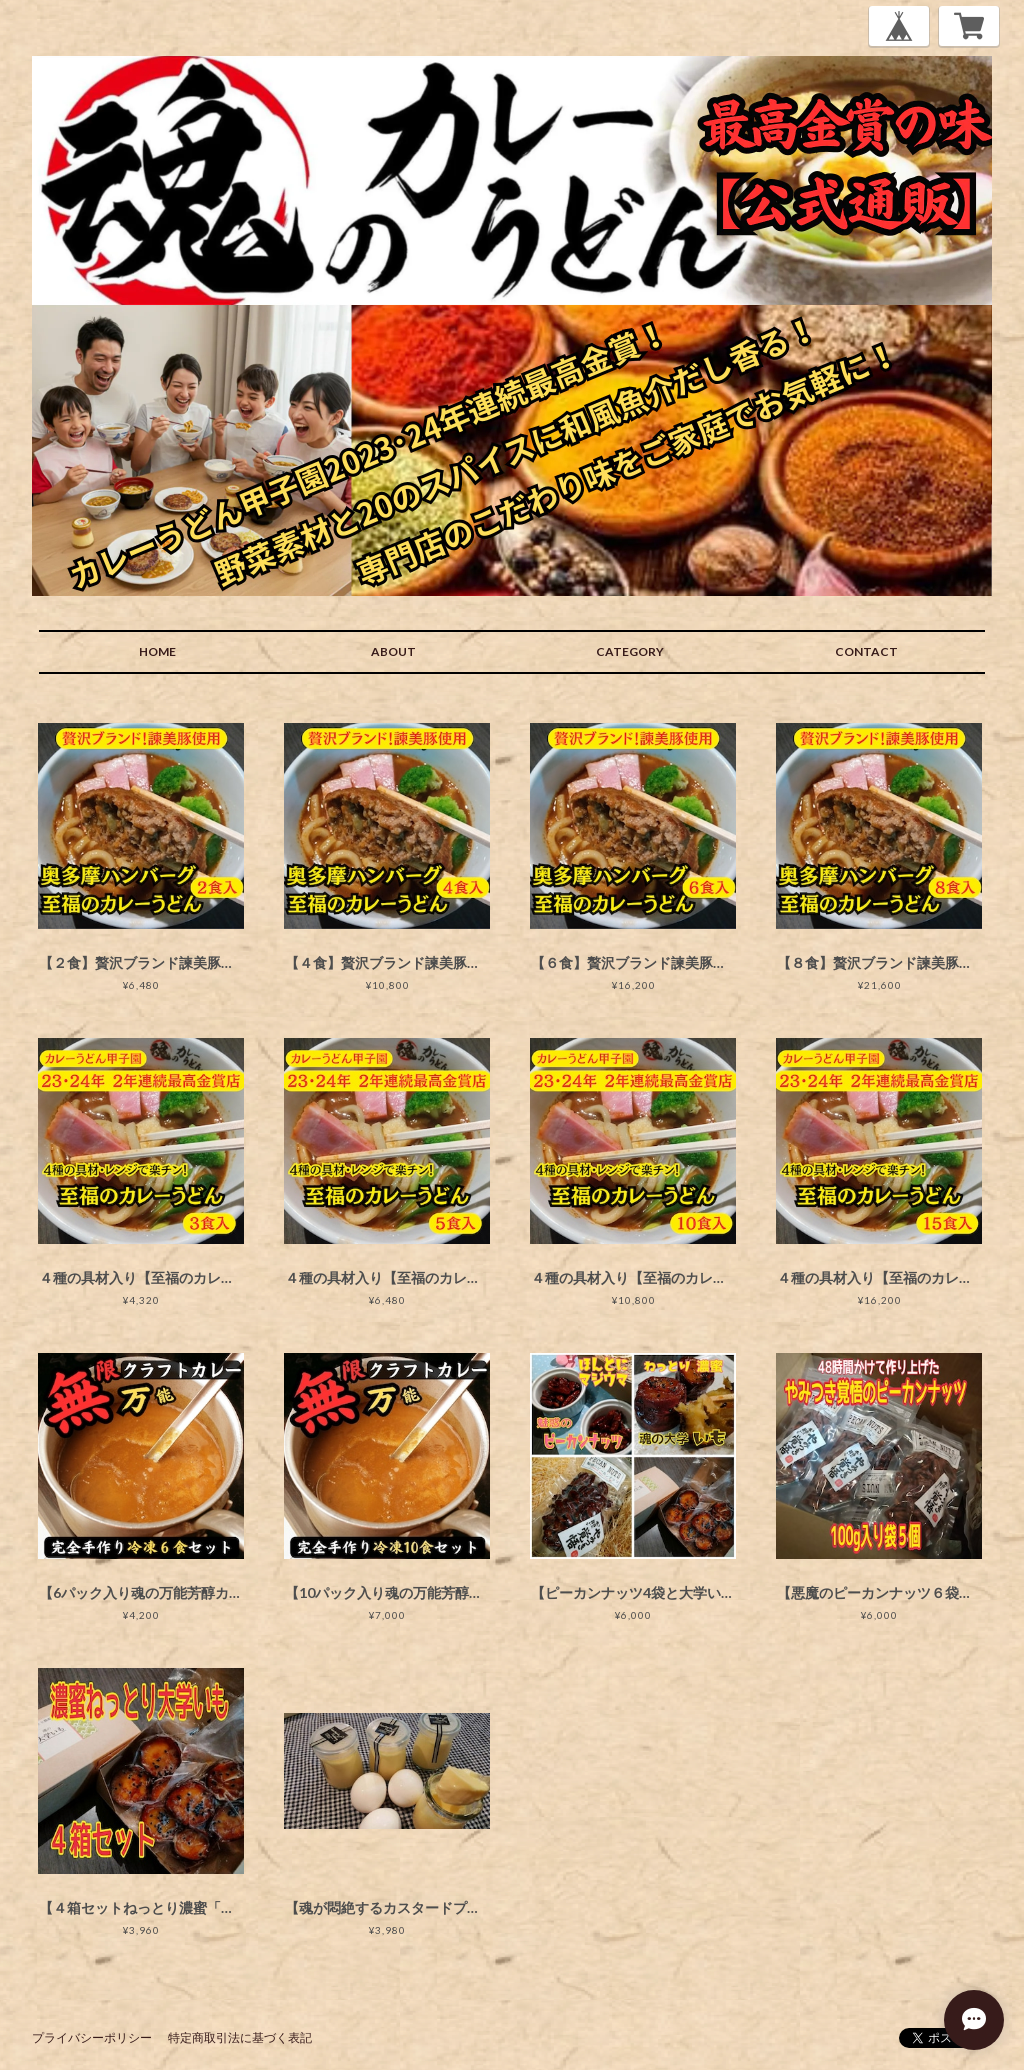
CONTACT (866, 651)
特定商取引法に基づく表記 (240, 2037)
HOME (157, 651)
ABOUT (393, 651)
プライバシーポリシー (92, 2037)
